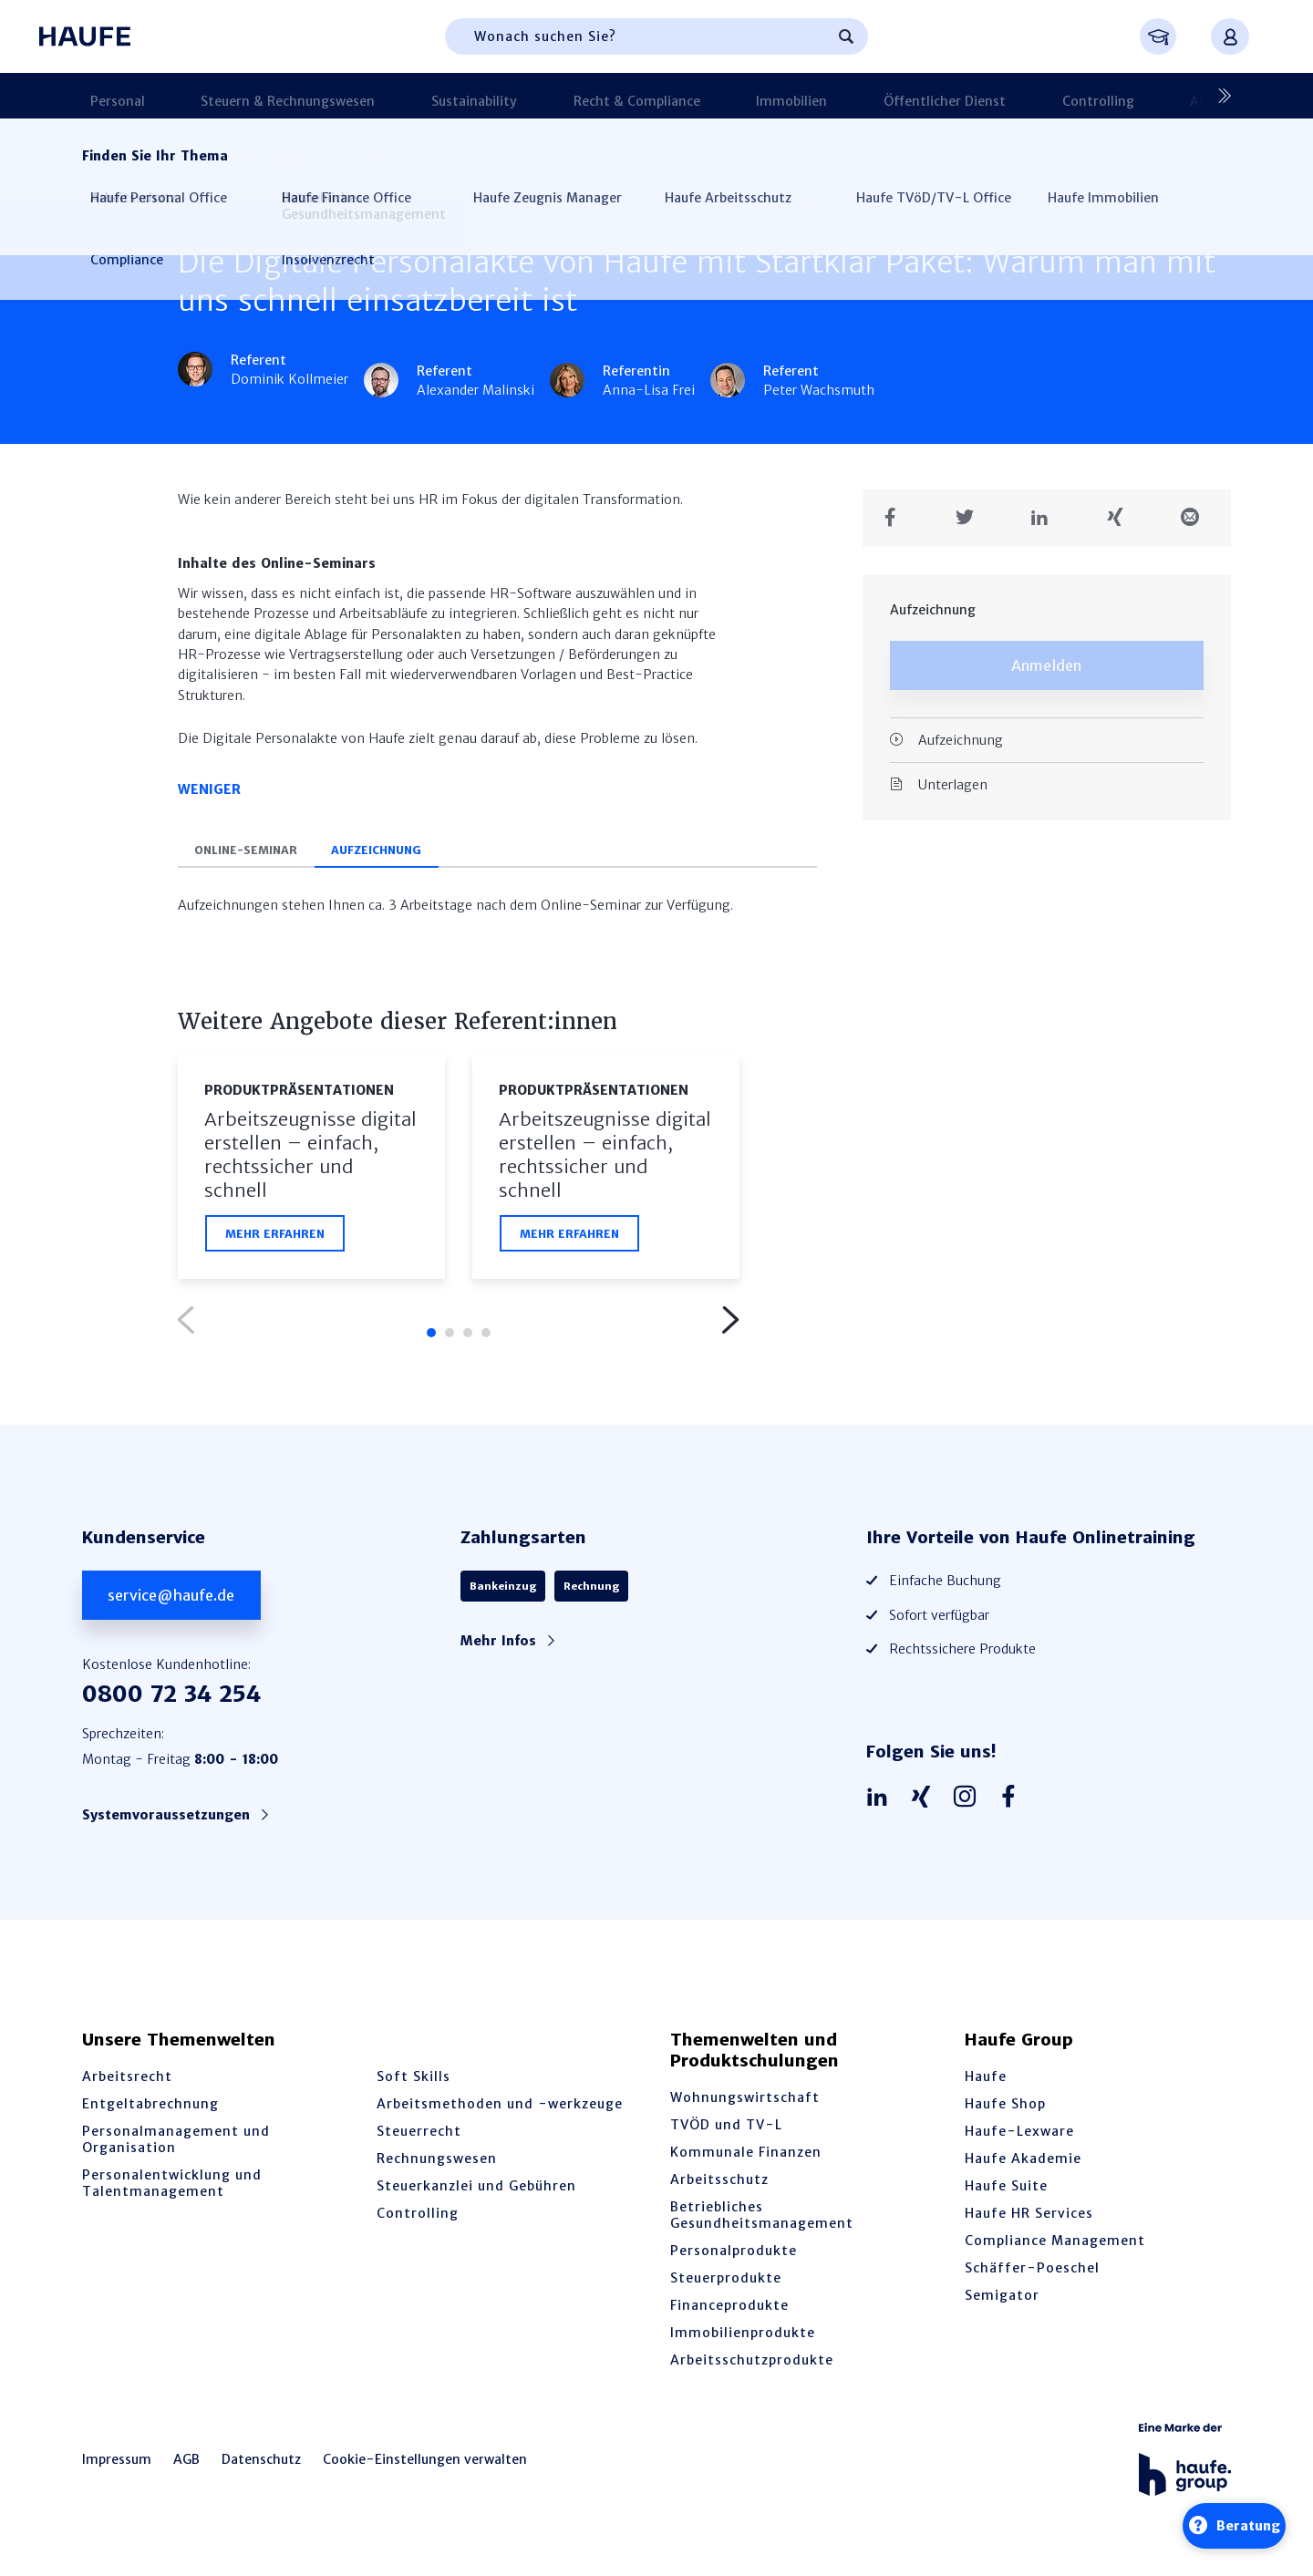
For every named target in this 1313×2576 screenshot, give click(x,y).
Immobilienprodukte (742, 2340)
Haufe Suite (1006, 2193)
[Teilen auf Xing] (1122, 507)
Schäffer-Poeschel (1032, 2275)
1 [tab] (431, 1339)
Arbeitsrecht (127, 2084)
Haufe (986, 2084)
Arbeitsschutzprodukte (751, 2367)
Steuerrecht (419, 2138)
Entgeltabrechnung (150, 2111)
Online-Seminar (256, 853)
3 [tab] (467, 1339)
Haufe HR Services (1029, 2220)
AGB (186, 2466)
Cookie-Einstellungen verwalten (425, 2466)
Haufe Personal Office (434, 158)
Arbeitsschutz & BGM (1046, 96)
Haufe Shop (1005, 2111)
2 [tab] (449, 1339)
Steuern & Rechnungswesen (251, 96)
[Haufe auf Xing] (925, 1804)
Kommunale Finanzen (746, 2159)
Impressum (116, 2466)
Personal (109, 96)
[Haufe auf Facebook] (1013, 1804)
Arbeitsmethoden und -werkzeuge (500, 2111)
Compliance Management (1055, 2248)
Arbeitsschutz (719, 2187)
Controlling (917, 96)
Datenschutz (261, 2466)
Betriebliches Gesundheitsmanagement (761, 2222)
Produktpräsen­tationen (253, 158)
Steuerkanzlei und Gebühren (476, 2193)
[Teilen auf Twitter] (971, 507)
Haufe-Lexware (1019, 2138)
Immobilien (668, 96)
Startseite (112, 158)
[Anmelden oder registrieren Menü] (1230, 36)
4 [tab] (486, 1339)
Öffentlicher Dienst (792, 96)
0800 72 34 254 (171, 1701)
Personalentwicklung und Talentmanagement (172, 2190)
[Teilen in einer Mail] (1197, 507)
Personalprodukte (733, 2258)
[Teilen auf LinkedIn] (1046, 507)
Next (729, 1326)
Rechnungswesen (437, 2166)
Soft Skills (413, 2084)
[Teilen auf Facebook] (897, 507)
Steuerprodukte (725, 2285)
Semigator (1002, 2302)
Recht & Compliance (542, 96)
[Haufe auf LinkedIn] (881, 1804)
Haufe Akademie (1023, 2166)
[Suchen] (846, 36)
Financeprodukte (729, 2312)
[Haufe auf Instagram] (969, 1804)
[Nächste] (1217, 95)
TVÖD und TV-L (726, 2132)
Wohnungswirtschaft (745, 2105)
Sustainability (408, 96)
